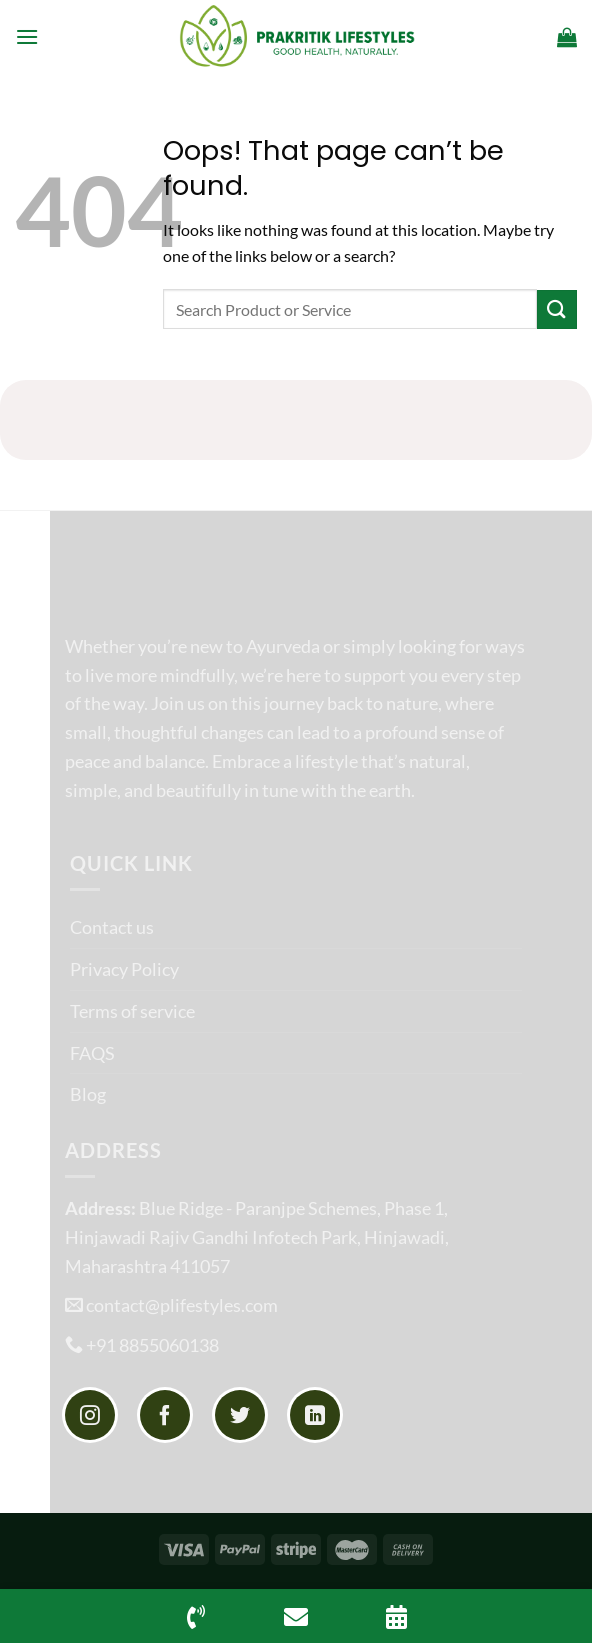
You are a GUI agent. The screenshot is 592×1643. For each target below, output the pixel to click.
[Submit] (557, 309)
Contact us (112, 927)
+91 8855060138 (152, 1345)
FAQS (92, 1053)
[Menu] (27, 36)
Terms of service (132, 1011)
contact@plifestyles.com (182, 1305)
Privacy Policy (124, 969)
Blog (88, 1094)
